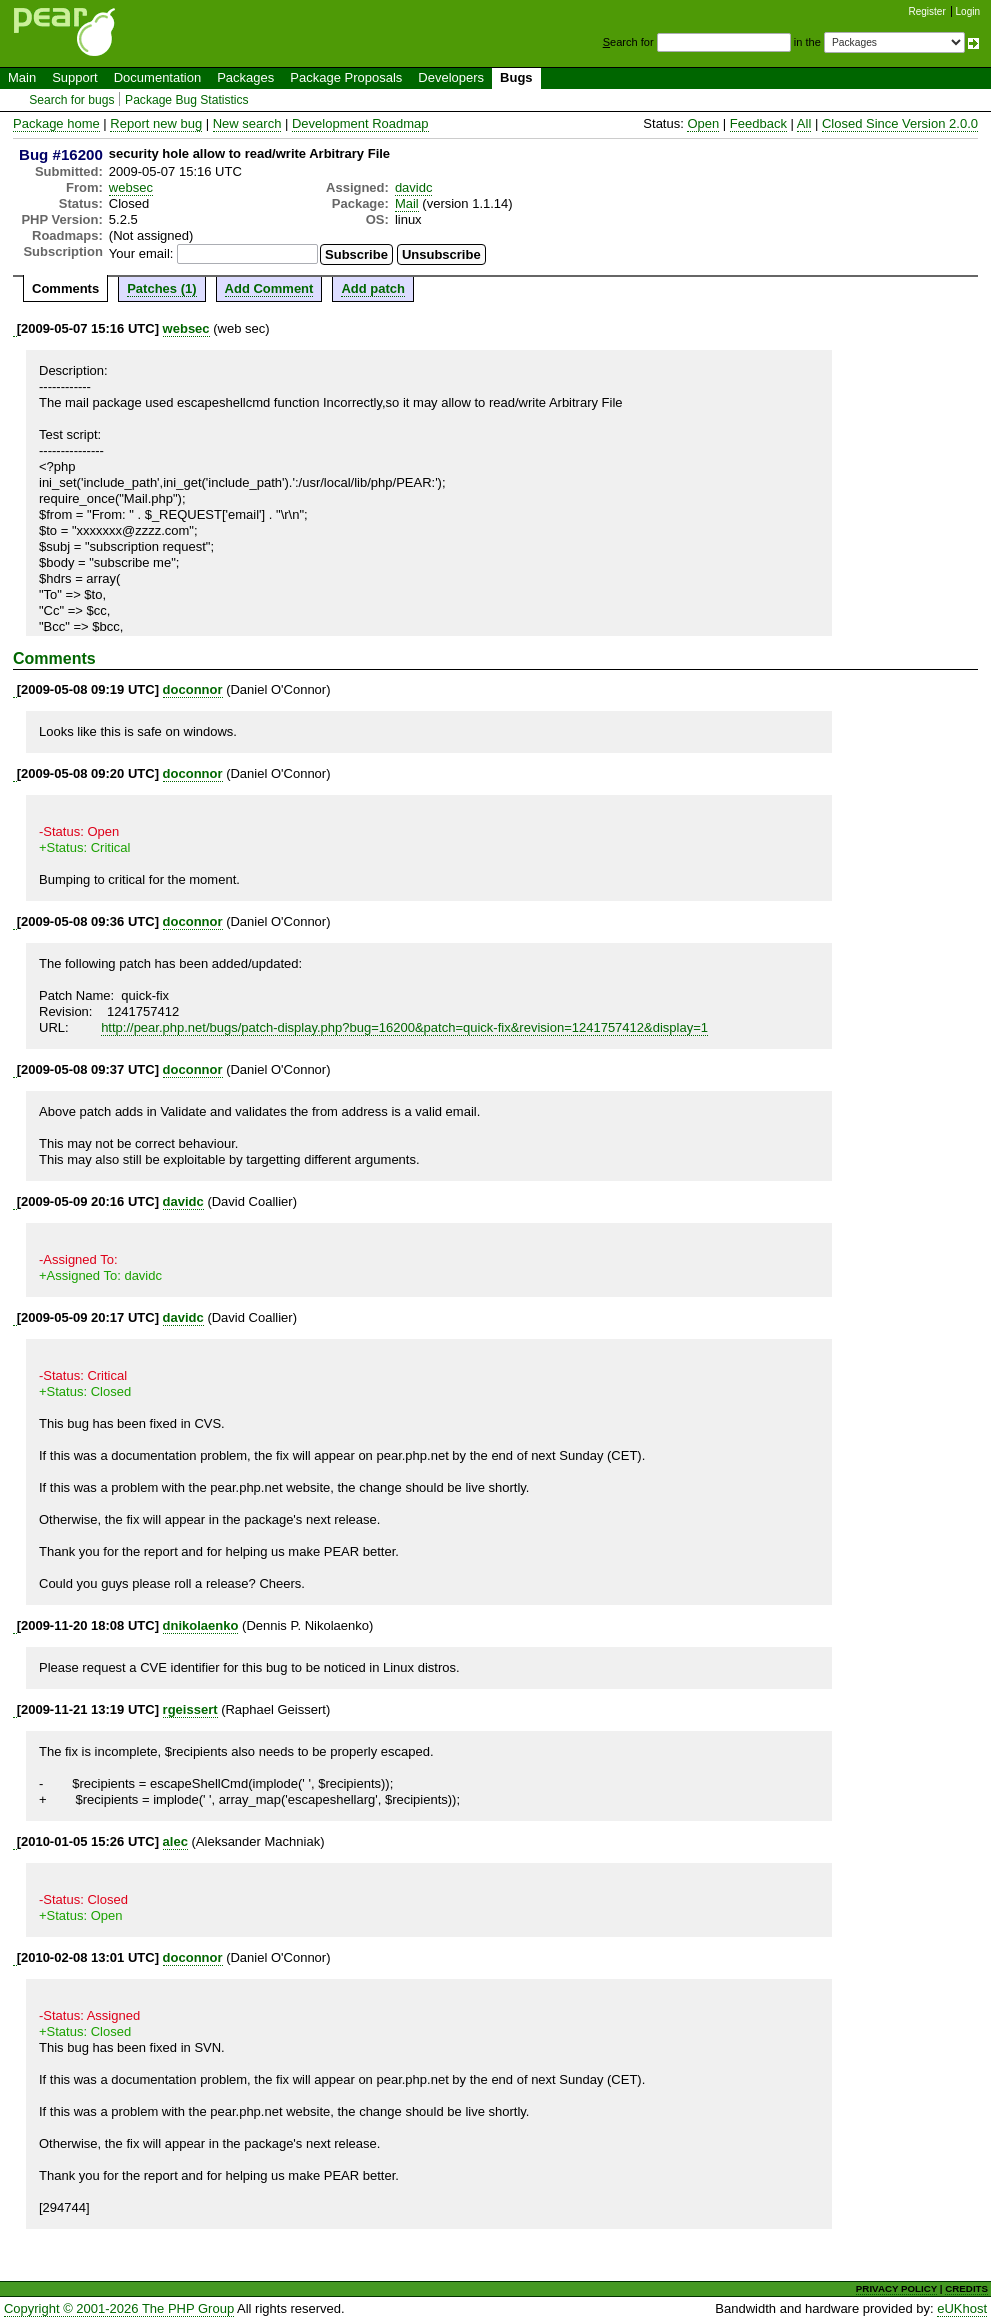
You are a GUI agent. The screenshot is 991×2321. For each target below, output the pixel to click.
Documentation (157, 77)
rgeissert (190, 1709)
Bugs (516, 77)
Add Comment (269, 288)
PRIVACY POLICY (896, 2288)
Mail (407, 203)
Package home (56, 123)
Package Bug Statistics (187, 100)
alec (175, 1841)
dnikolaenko (201, 1625)
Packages (245, 77)
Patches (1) (161, 288)
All (804, 123)
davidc (414, 187)
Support (75, 77)
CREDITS (966, 2288)
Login (968, 11)
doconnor (193, 689)
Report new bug (156, 123)
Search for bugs (71, 100)
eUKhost (962, 2308)
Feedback (758, 123)
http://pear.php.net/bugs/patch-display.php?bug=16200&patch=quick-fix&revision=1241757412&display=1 (404, 1027)
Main (22, 77)
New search (247, 123)
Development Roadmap (360, 123)
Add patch (373, 288)
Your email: (141, 253)
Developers (451, 77)
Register (927, 11)
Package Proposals (346, 77)
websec (131, 187)
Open (703, 123)
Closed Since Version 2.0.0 (900, 123)
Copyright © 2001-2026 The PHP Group (119, 2308)
